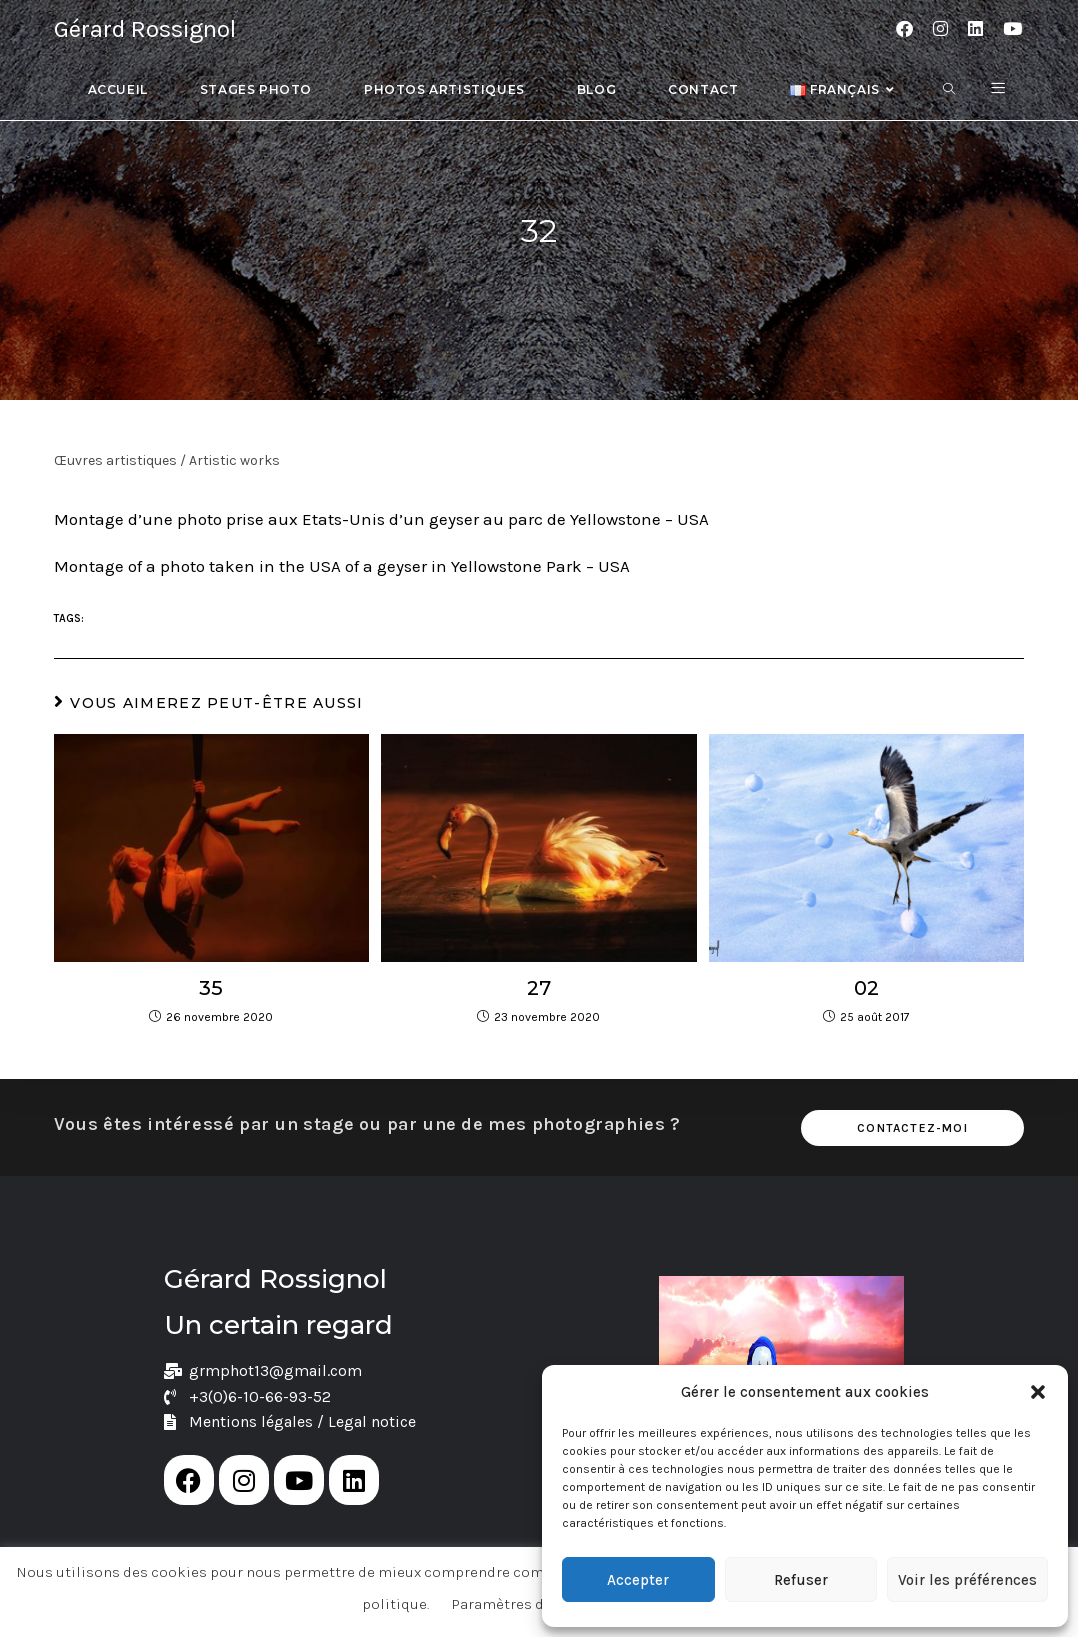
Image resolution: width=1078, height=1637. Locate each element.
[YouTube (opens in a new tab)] (1012, 29)
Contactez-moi (912, 1128)
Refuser (801, 1580)
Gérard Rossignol (145, 29)
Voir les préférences (967, 1580)
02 (866, 988)
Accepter (638, 1580)
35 (211, 988)
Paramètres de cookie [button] (527, 1604)
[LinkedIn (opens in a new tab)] (975, 29)
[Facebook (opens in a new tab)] (904, 29)
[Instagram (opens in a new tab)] (940, 29)
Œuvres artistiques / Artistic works (167, 460)
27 (539, 988)
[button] (1038, 1392)
